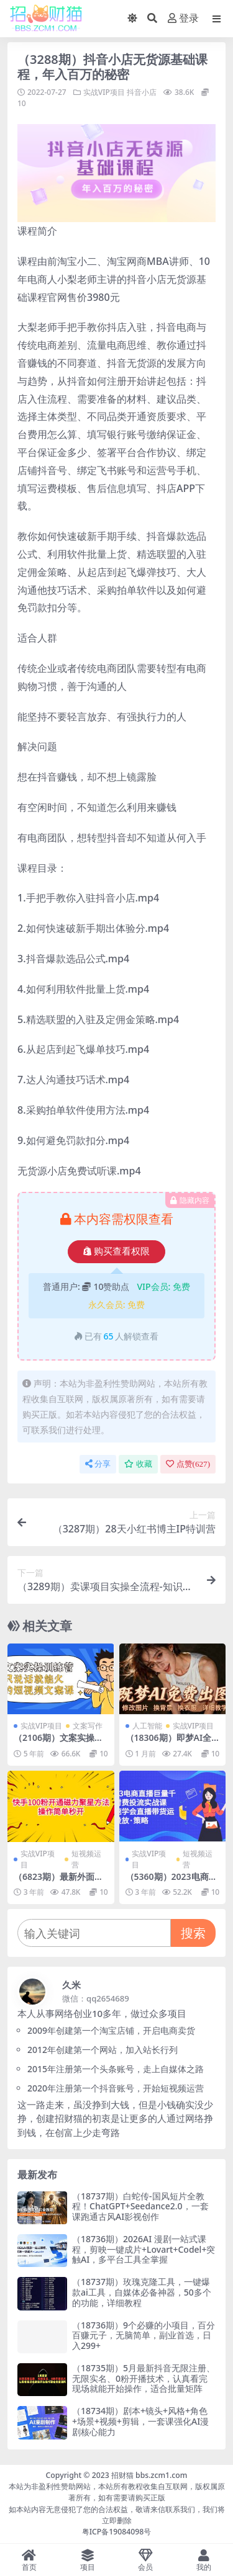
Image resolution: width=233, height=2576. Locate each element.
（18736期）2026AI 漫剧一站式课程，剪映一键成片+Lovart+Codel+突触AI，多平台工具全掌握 (143, 2249)
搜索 (193, 1933)
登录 (183, 18)
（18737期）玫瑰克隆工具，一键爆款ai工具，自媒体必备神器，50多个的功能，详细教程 (141, 2292)
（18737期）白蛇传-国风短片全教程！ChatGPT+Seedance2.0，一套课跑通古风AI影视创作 (140, 2206)
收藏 (138, 1464)
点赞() (188, 1464)
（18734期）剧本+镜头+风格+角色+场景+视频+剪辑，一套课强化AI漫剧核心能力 (140, 2421)
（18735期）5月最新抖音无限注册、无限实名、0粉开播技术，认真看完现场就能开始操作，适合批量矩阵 (143, 2378)
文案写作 (88, 1725)
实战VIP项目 (104, 92)
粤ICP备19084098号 (117, 2531)
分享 (98, 1464)
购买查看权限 (116, 1251)
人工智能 (147, 1725)
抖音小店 (142, 92)
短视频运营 (86, 1859)
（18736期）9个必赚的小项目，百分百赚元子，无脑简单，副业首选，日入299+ (143, 2335)
